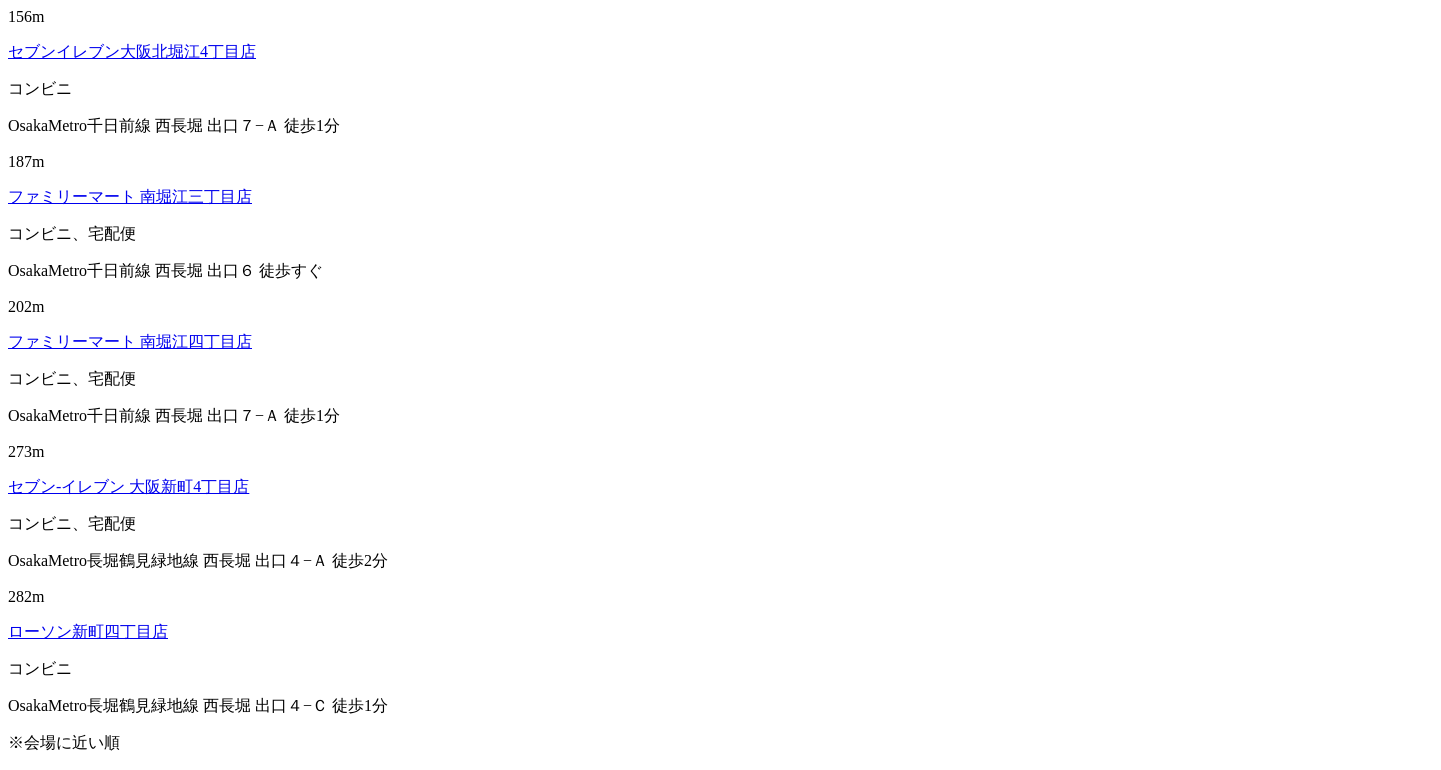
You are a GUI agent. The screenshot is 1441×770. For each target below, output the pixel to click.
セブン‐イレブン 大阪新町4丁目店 (128, 486)
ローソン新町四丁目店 (88, 631)
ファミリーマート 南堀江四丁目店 (130, 341)
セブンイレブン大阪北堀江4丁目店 (132, 51)
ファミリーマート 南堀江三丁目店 (130, 196)
